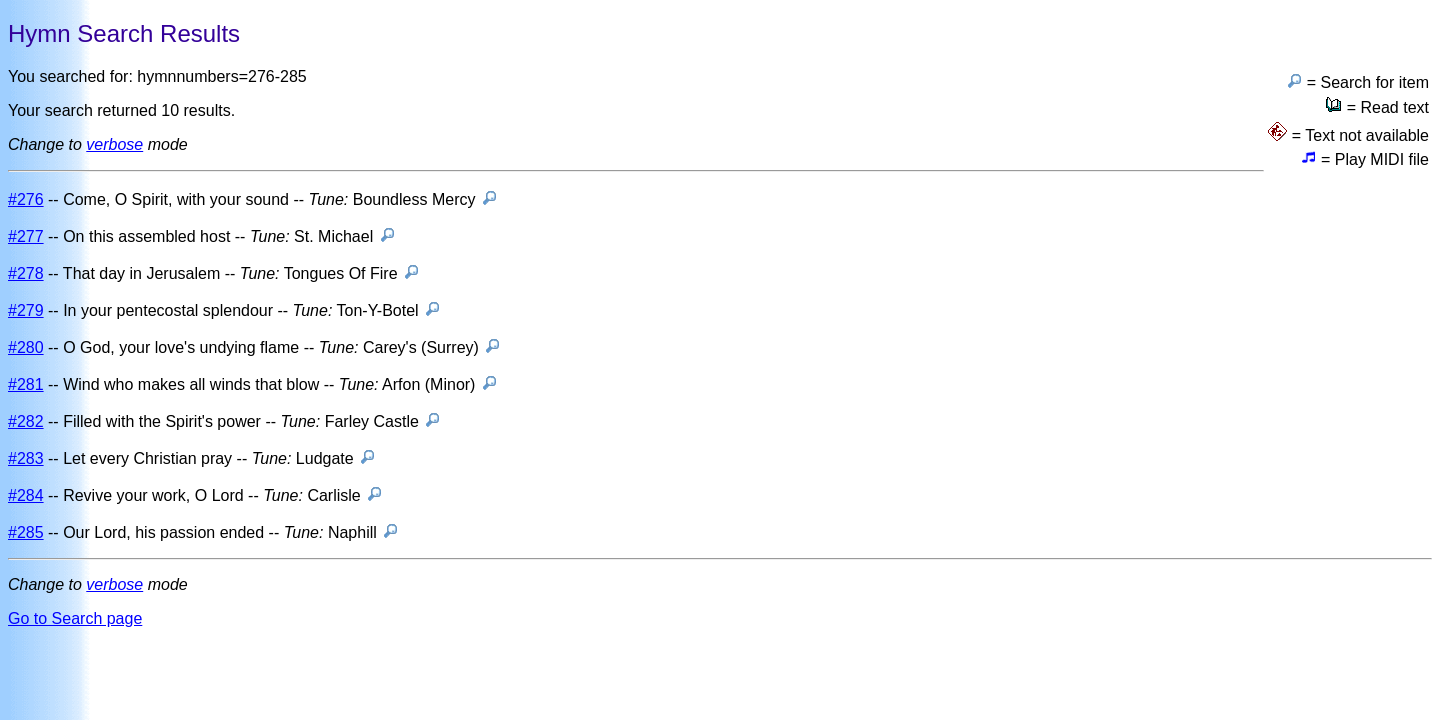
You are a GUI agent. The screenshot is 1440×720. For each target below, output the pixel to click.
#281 (26, 384)
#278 (26, 273)
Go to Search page (75, 618)
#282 (26, 421)
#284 (26, 495)
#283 (26, 458)
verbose (114, 144)
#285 (26, 532)
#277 (26, 236)
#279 (26, 310)
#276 (26, 199)
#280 (26, 347)
